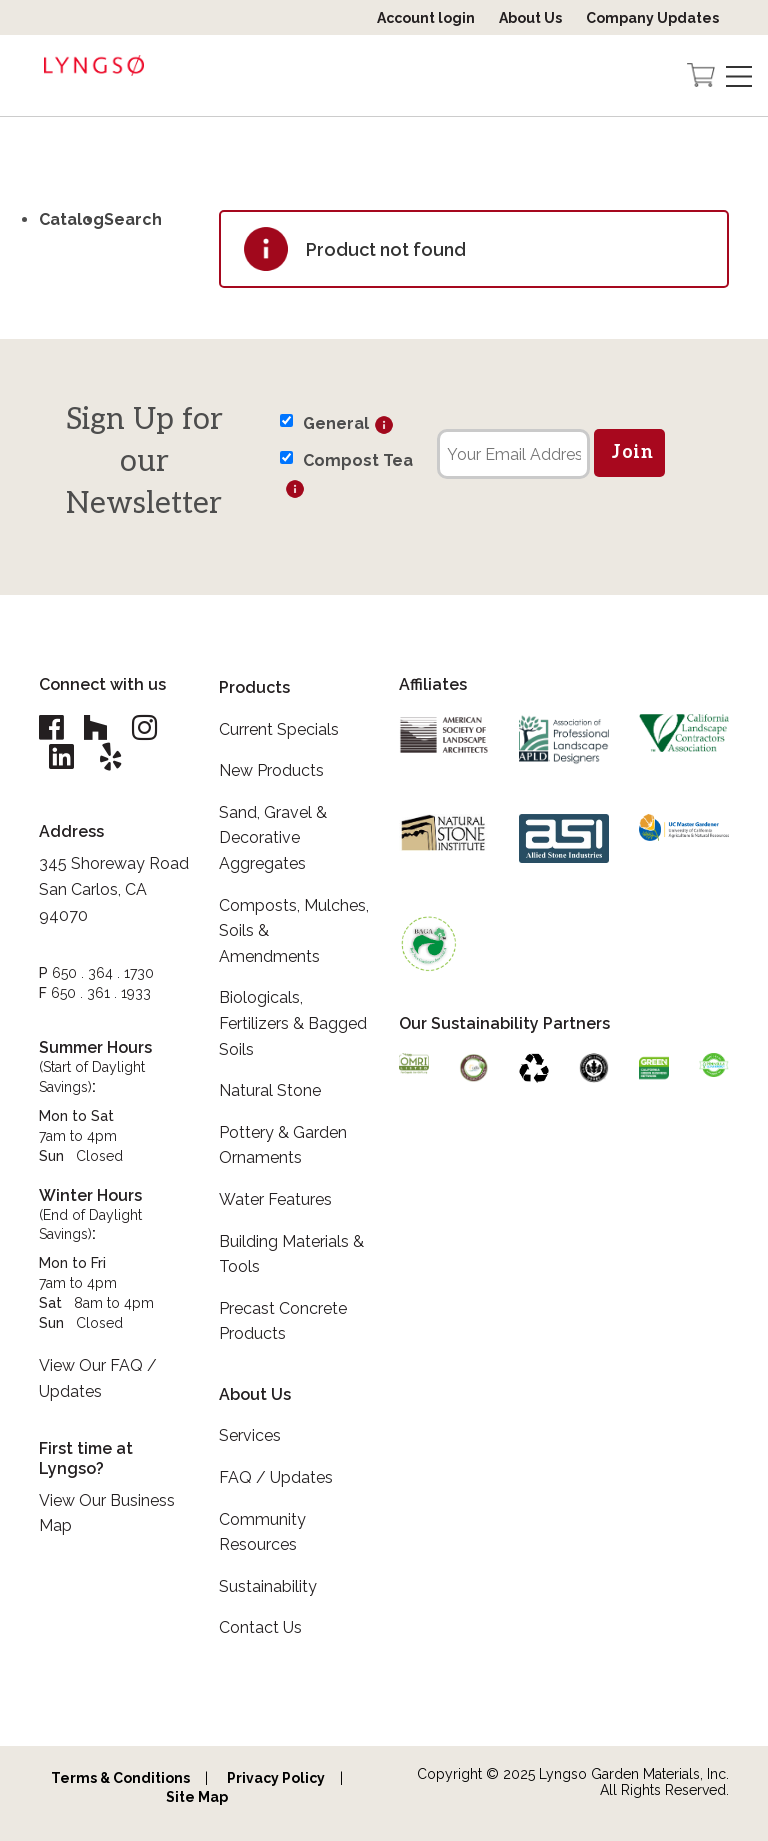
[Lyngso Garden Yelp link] (112, 758)
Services (250, 1435)
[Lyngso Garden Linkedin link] (62, 758)
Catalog (71, 219)
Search (133, 219)
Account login (426, 18)
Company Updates (652, 18)
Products (254, 687)
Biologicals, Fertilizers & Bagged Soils (293, 1023)
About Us (530, 18)
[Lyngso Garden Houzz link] (96, 728)
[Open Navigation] (739, 76)
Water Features (275, 1199)
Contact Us (260, 1627)
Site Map (197, 1797)
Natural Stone (270, 1090)
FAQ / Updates (276, 1477)
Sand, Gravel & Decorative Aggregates (273, 838)
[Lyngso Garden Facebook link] (54, 728)
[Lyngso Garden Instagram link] (146, 728)
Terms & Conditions (120, 1778)
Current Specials (279, 729)
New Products (271, 770)
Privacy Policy (276, 1778)
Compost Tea (358, 460)
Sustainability (268, 1586)
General (336, 423)
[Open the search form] (662, 76)
